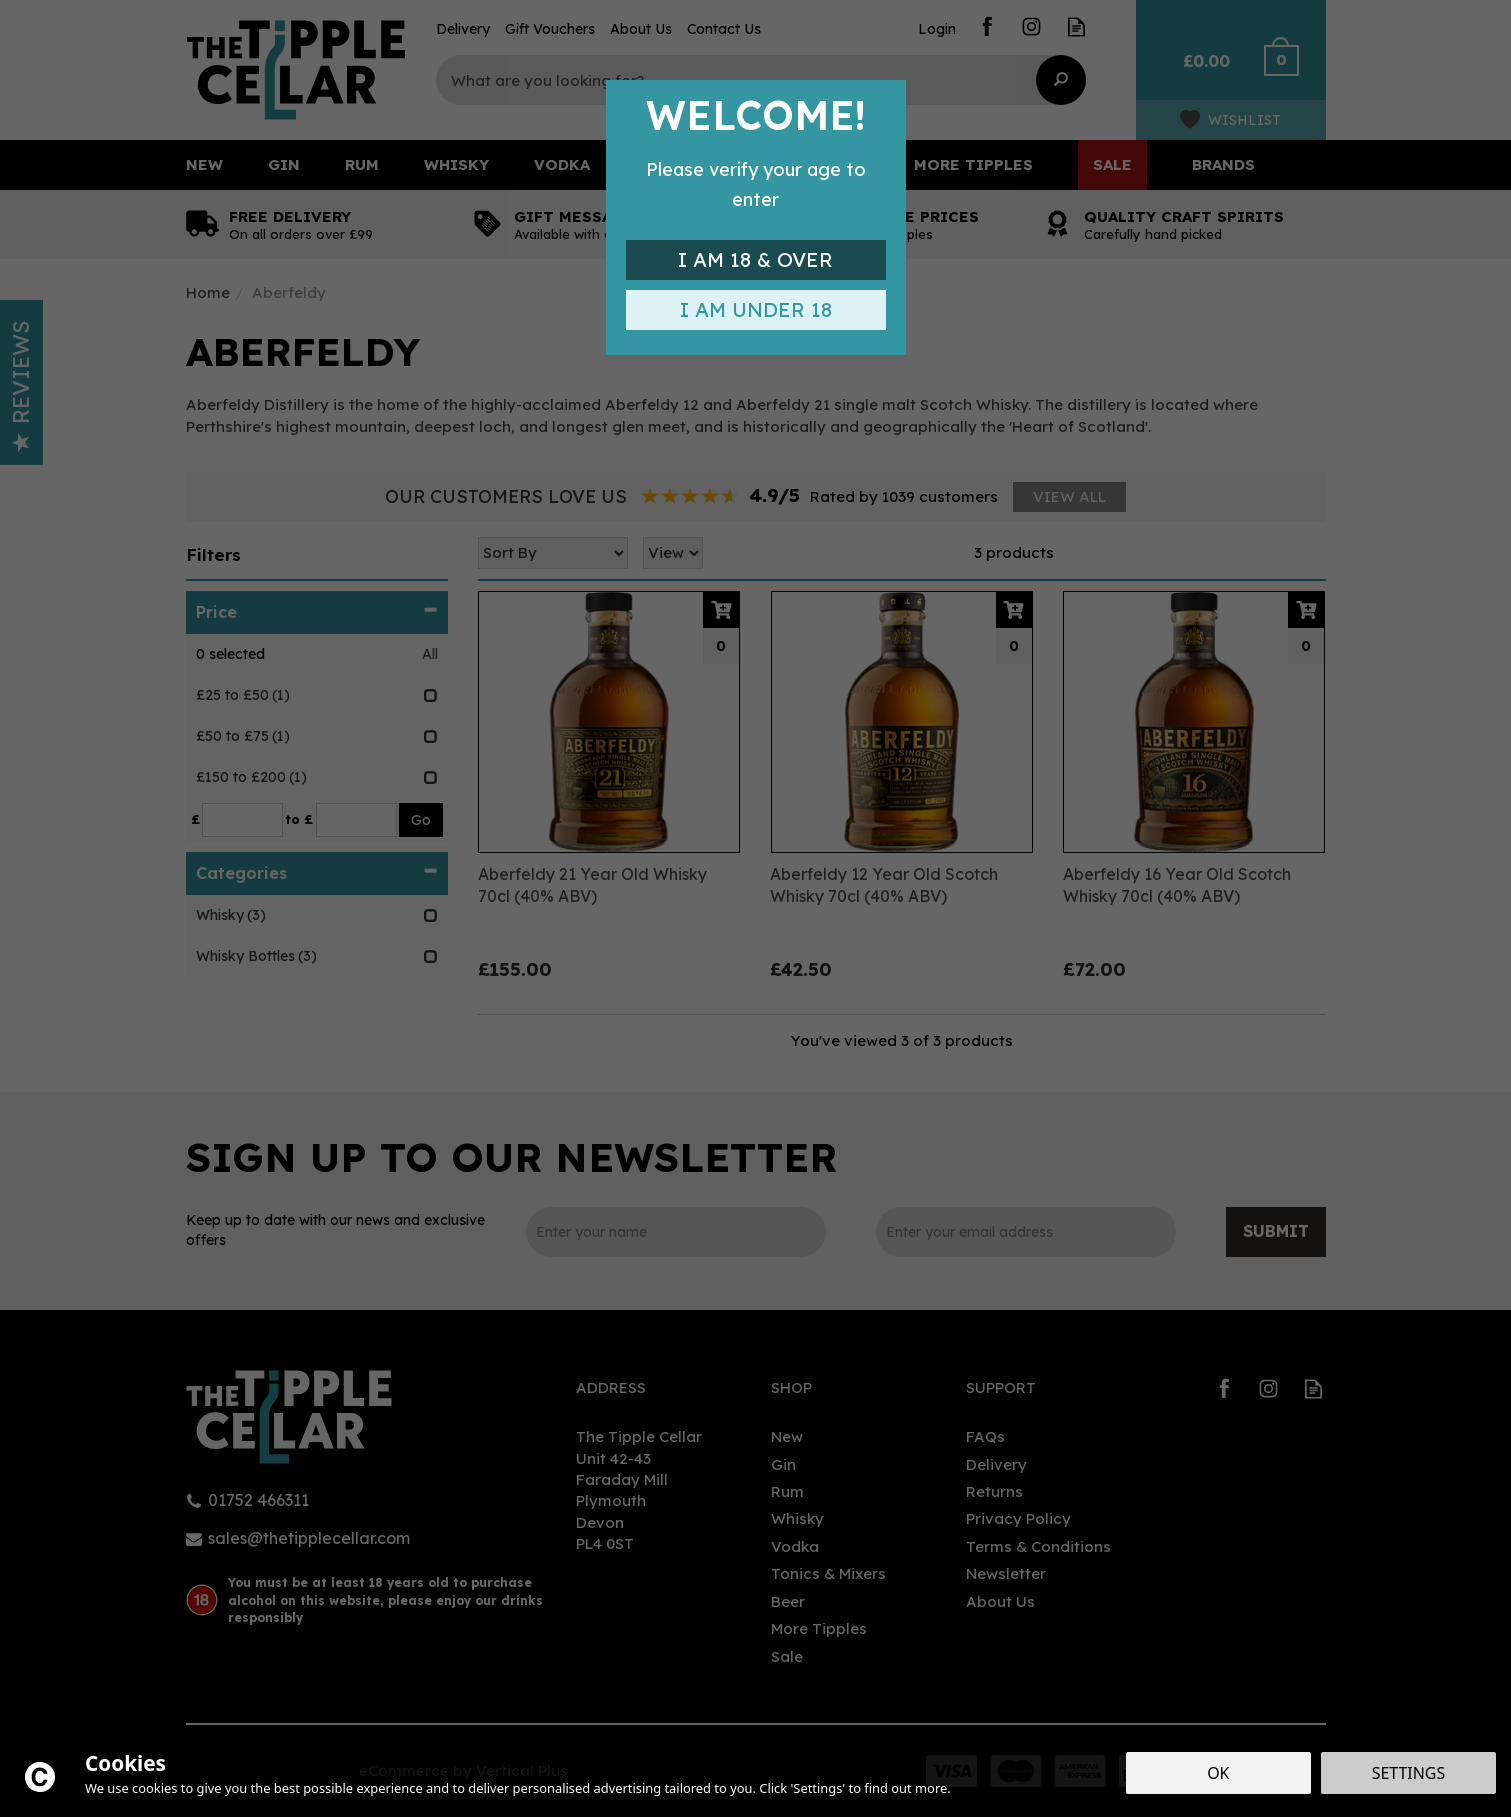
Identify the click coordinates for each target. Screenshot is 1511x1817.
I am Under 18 (756, 309)
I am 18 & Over (755, 259)
